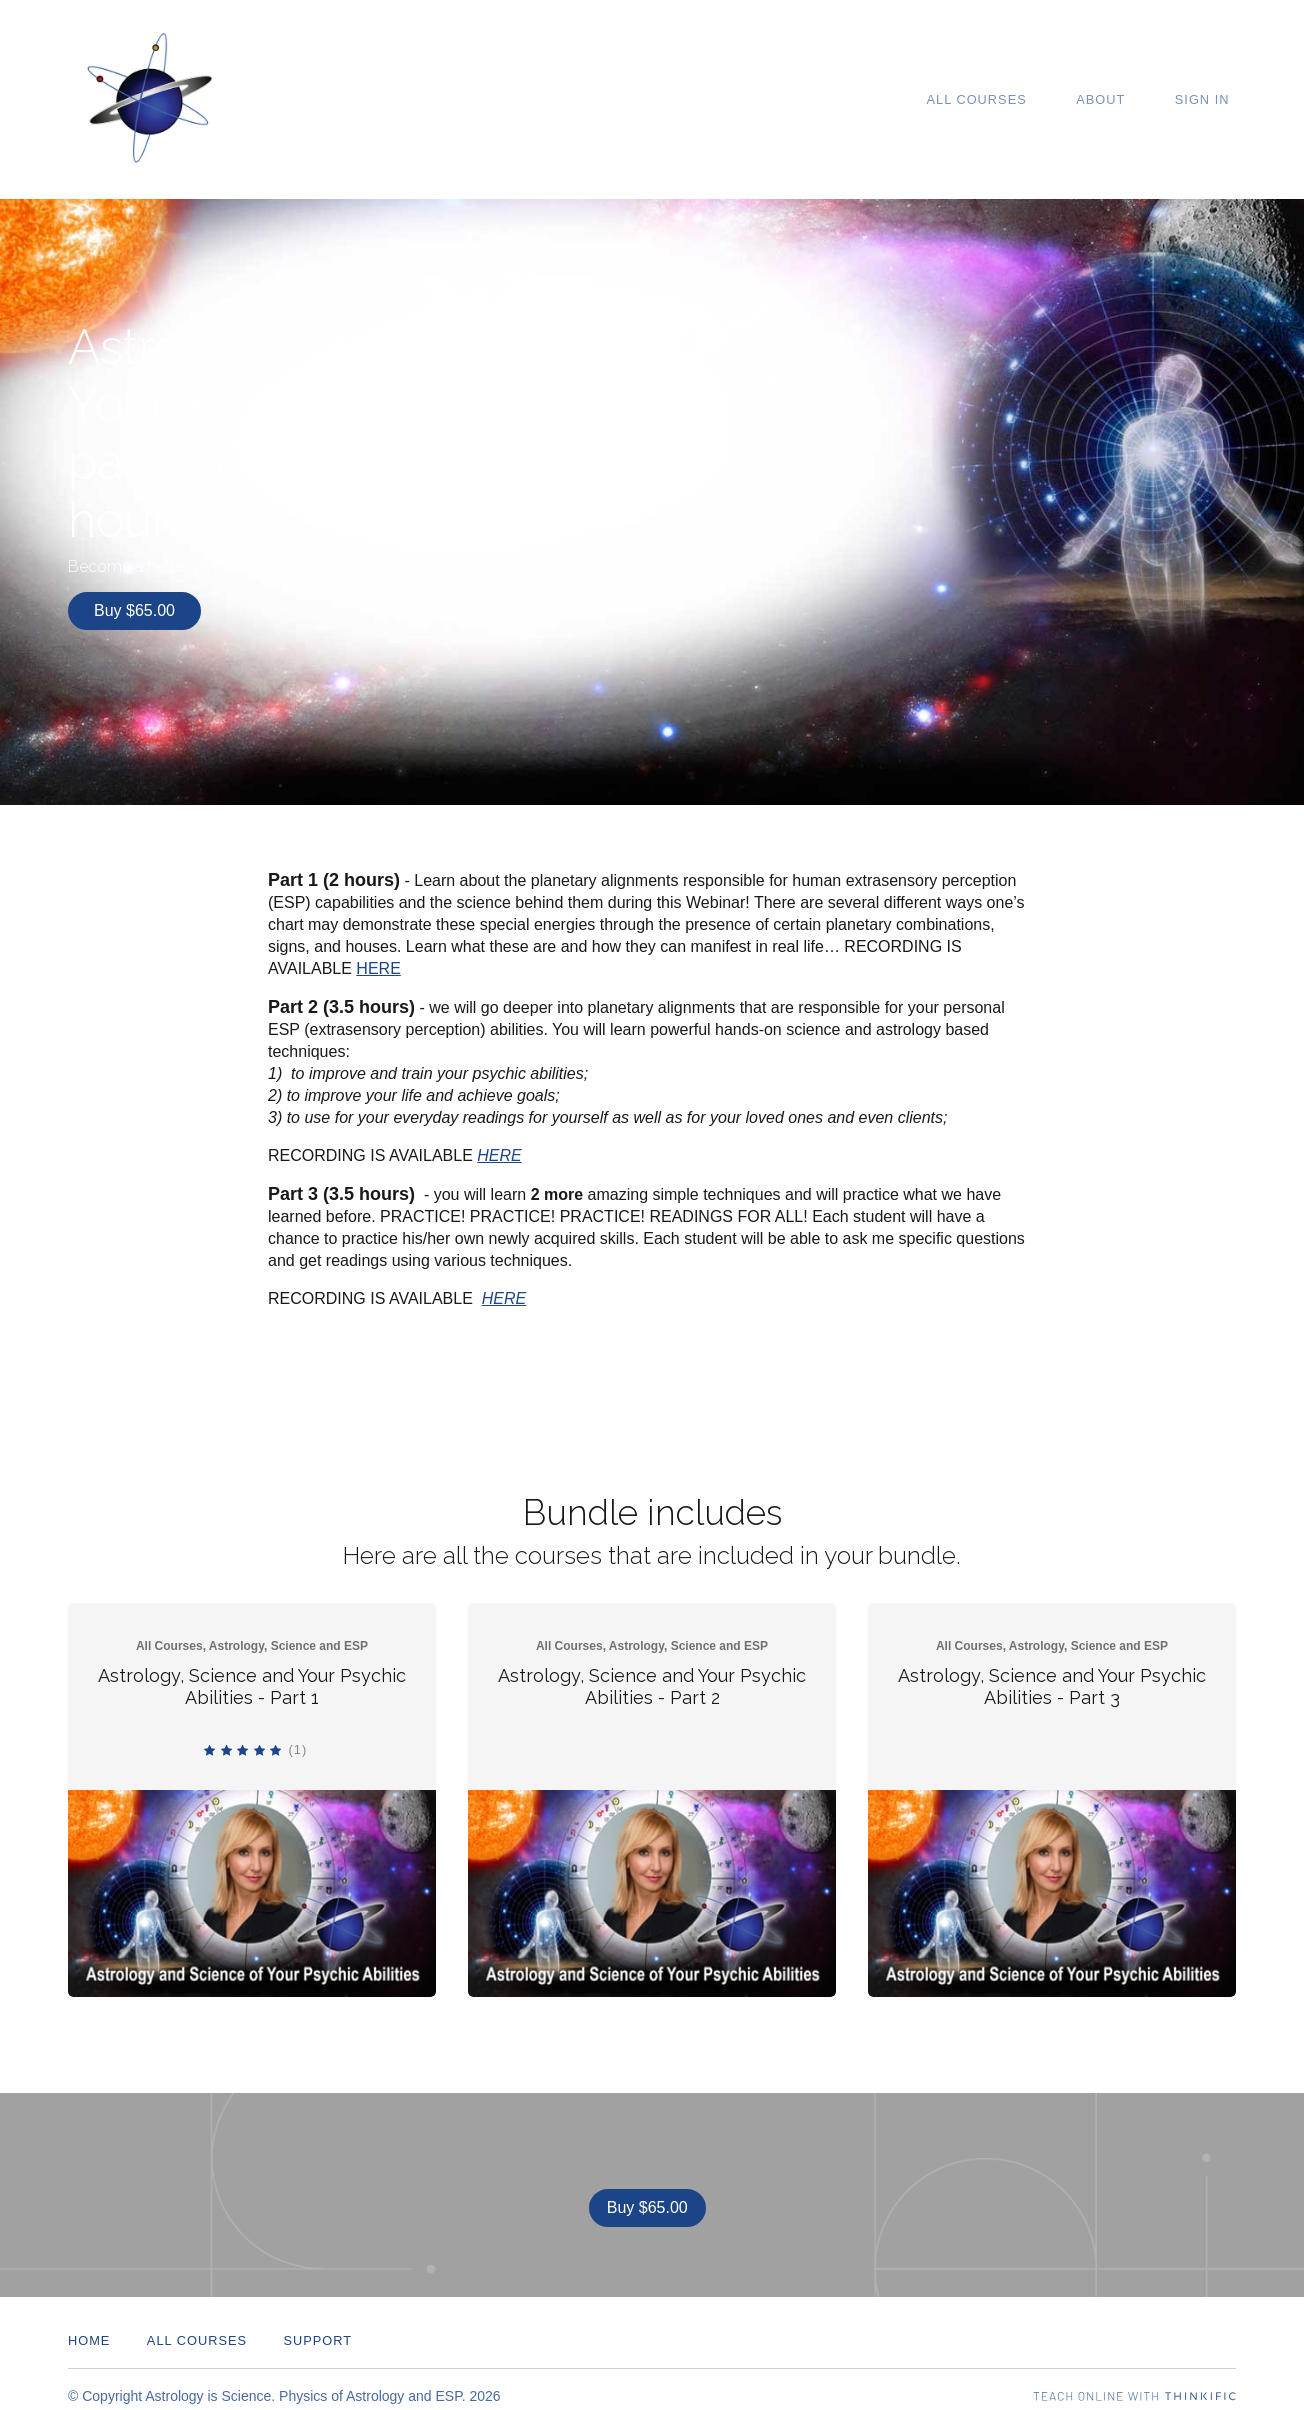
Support (317, 2327)
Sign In (1208, 99)
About (1120, 99)
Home (89, 2327)
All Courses (1009, 99)
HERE (378, 961)
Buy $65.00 (134, 610)
